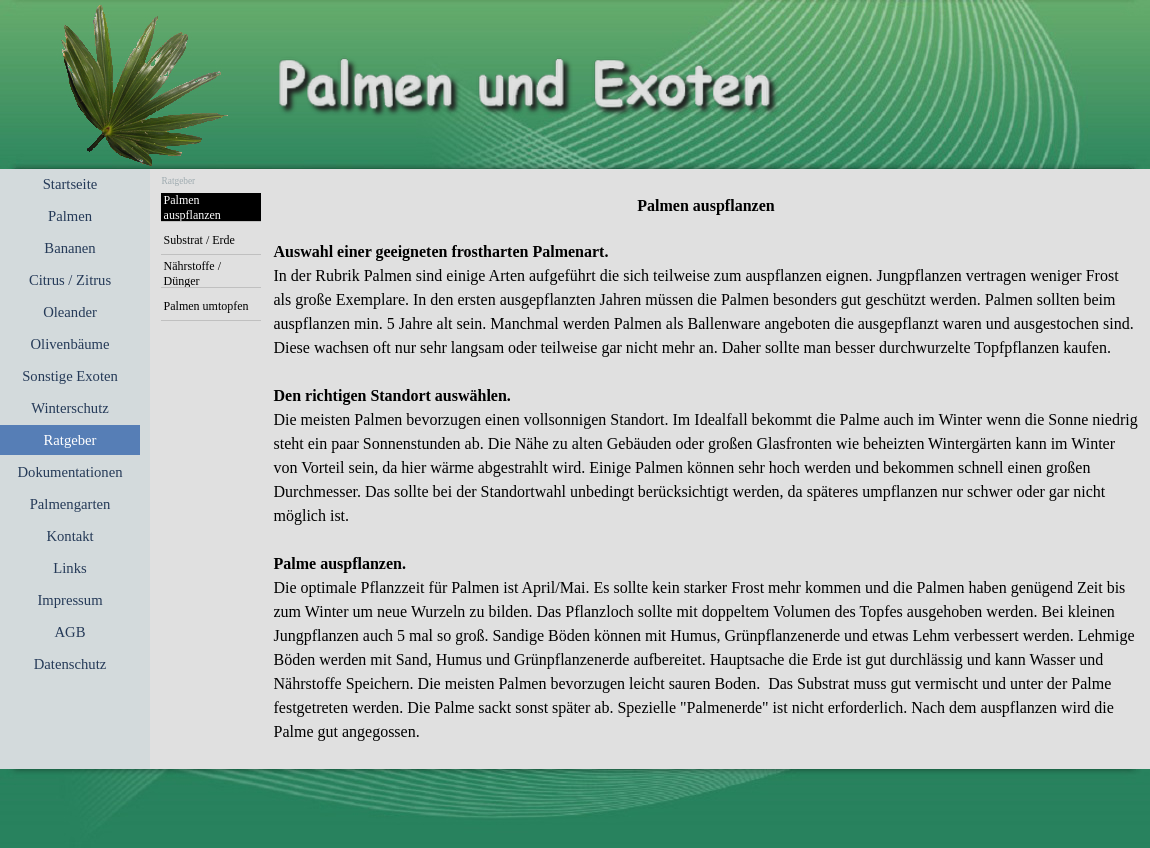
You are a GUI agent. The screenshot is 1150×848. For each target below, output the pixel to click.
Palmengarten (70, 504)
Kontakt (69, 536)
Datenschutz (70, 664)
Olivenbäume (70, 344)
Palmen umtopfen (206, 306)
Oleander (70, 312)
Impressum (69, 600)
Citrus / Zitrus (70, 280)
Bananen (69, 248)
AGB (70, 632)
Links (69, 568)
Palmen (70, 216)
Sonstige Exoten (70, 376)
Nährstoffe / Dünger (192, 273)
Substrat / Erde (199, 240)
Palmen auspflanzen (192, 207)
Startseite (70, 184)
